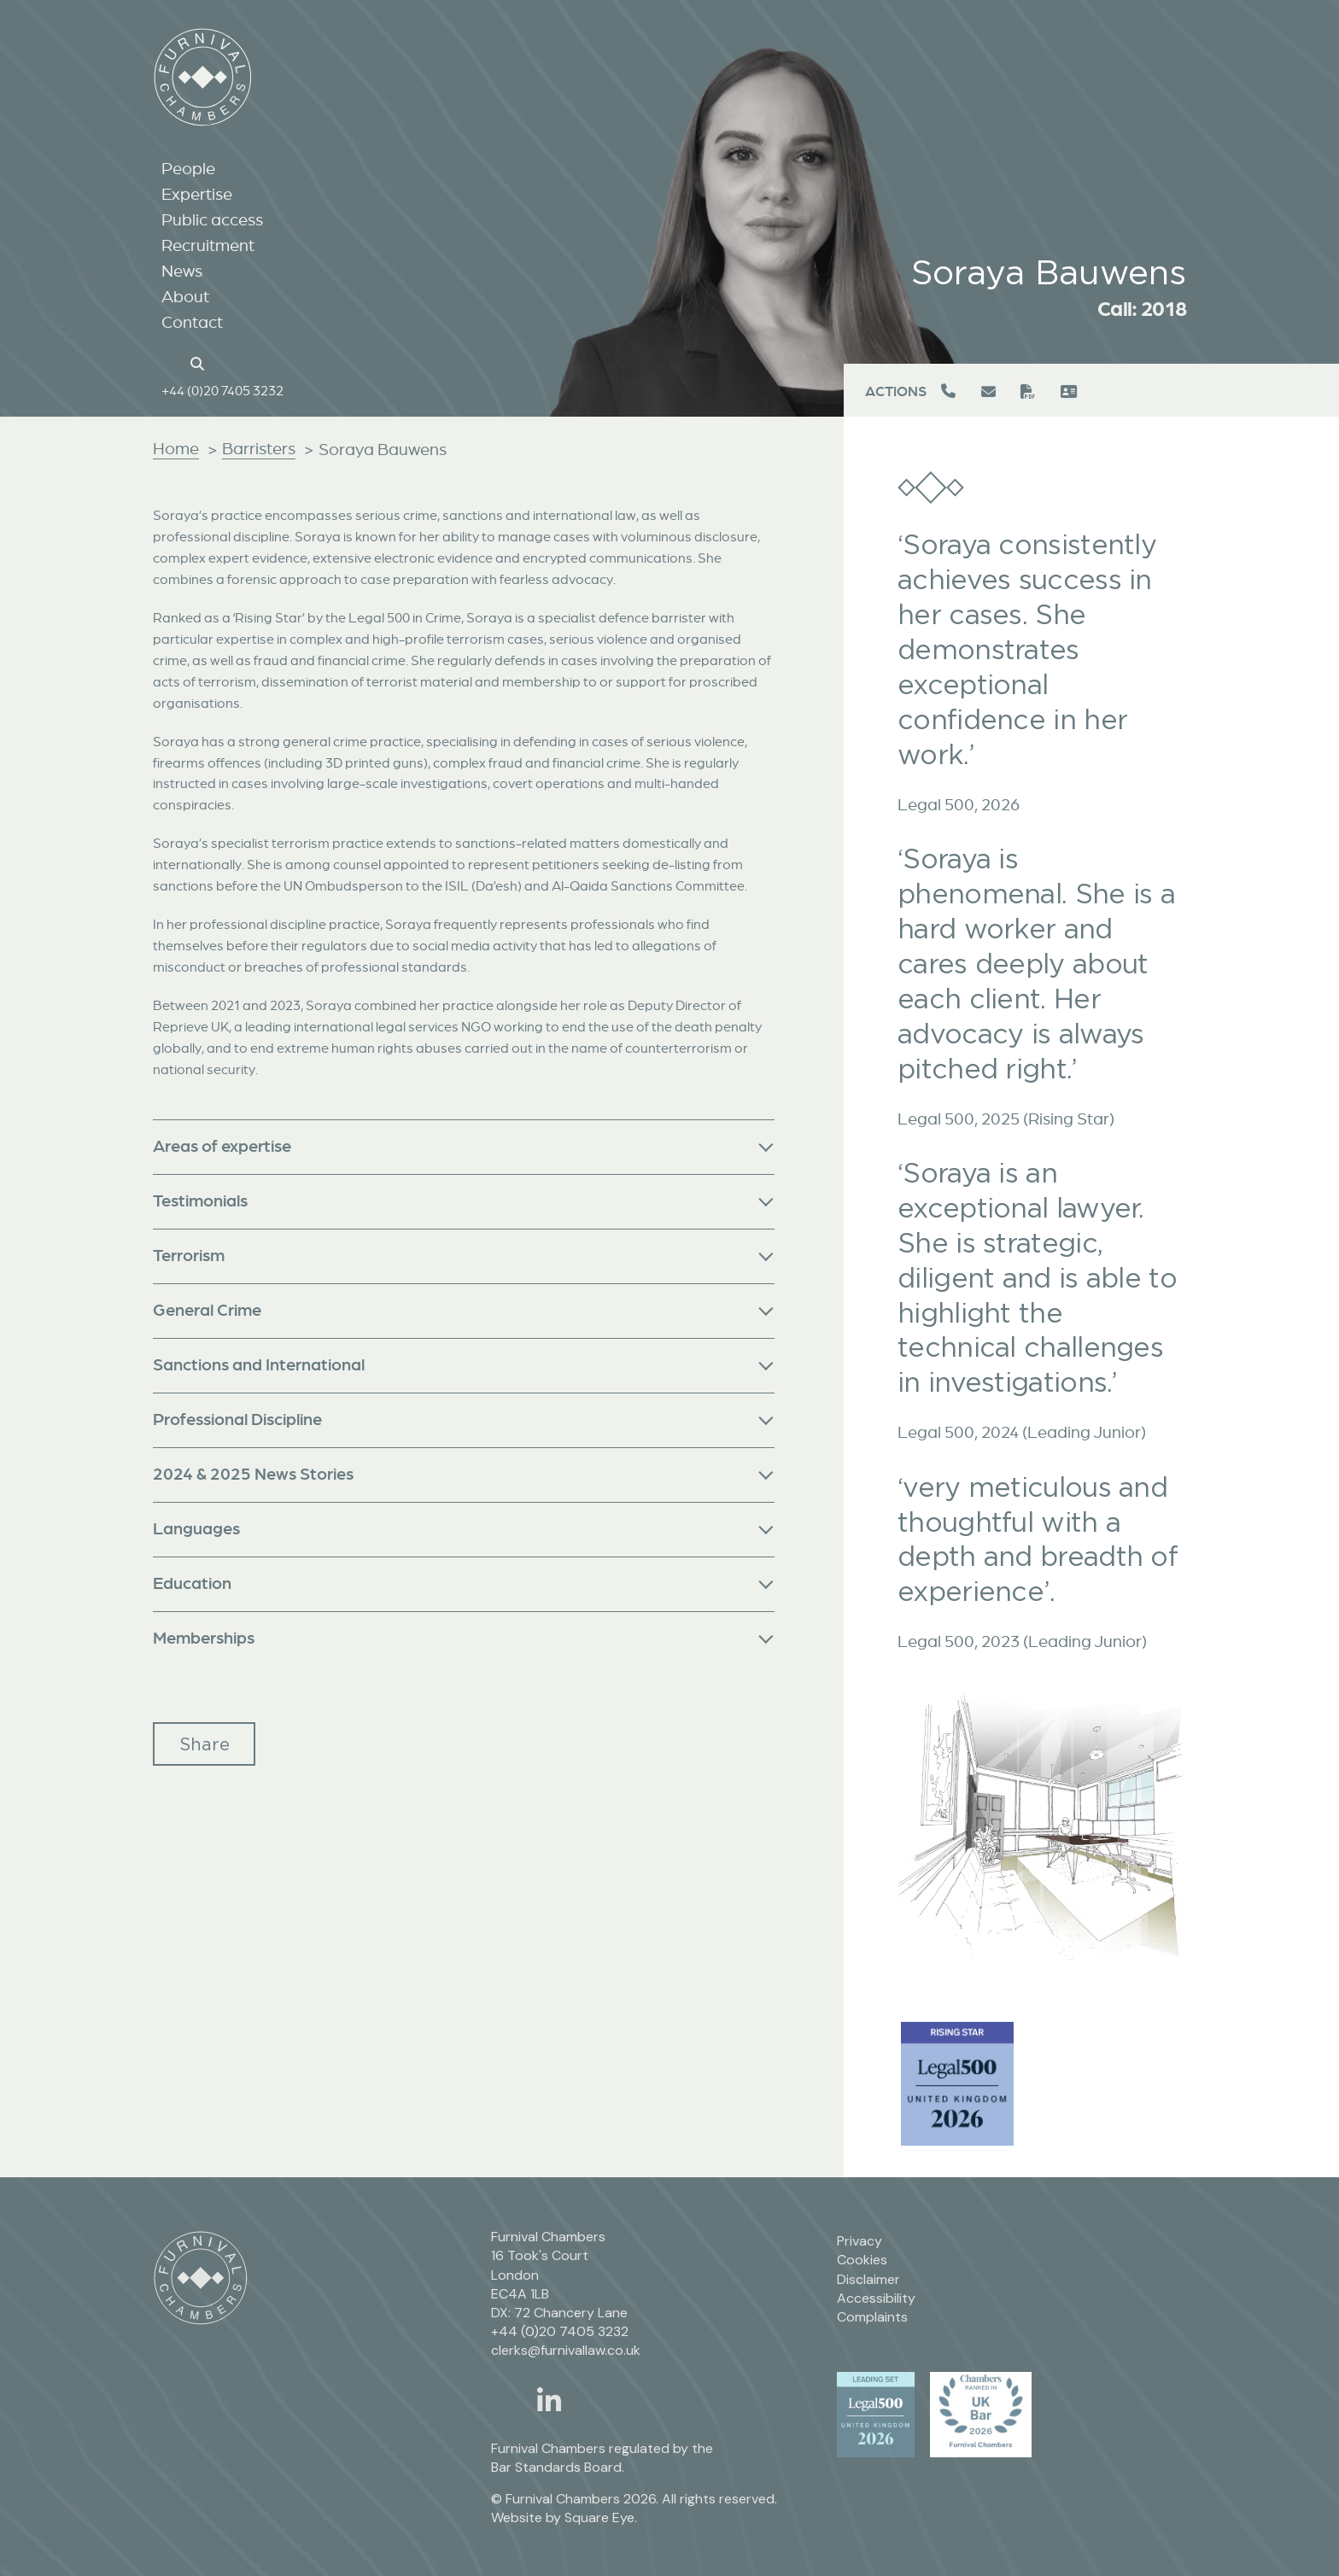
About (185, 296)
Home (176, 448)
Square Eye (599, 2517)
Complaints (872, 2317)
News (181, 270)
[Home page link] (170, 362)
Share (204, 1744)
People (188, 168)
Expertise (196, 193)
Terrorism (189, 1254)
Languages (196, 1528)
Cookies (862, 2260)
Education (192, 1582)
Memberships (203, 1637)
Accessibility (876, 2298)
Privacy (859, 2241)
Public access (212, 219)
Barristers (258, 448)
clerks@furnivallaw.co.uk (565, 2350)
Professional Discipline (237, 1418)
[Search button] (199, 362)
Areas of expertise (222, 1145)
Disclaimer (868, 2279)
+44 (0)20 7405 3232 (222, 390)
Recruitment (207, 245)
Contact (192, 321)
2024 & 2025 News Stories (253, 1473)
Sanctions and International (259, 1364)
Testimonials (200, 1200)
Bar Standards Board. (557, 2467)
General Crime (207, 1309)
